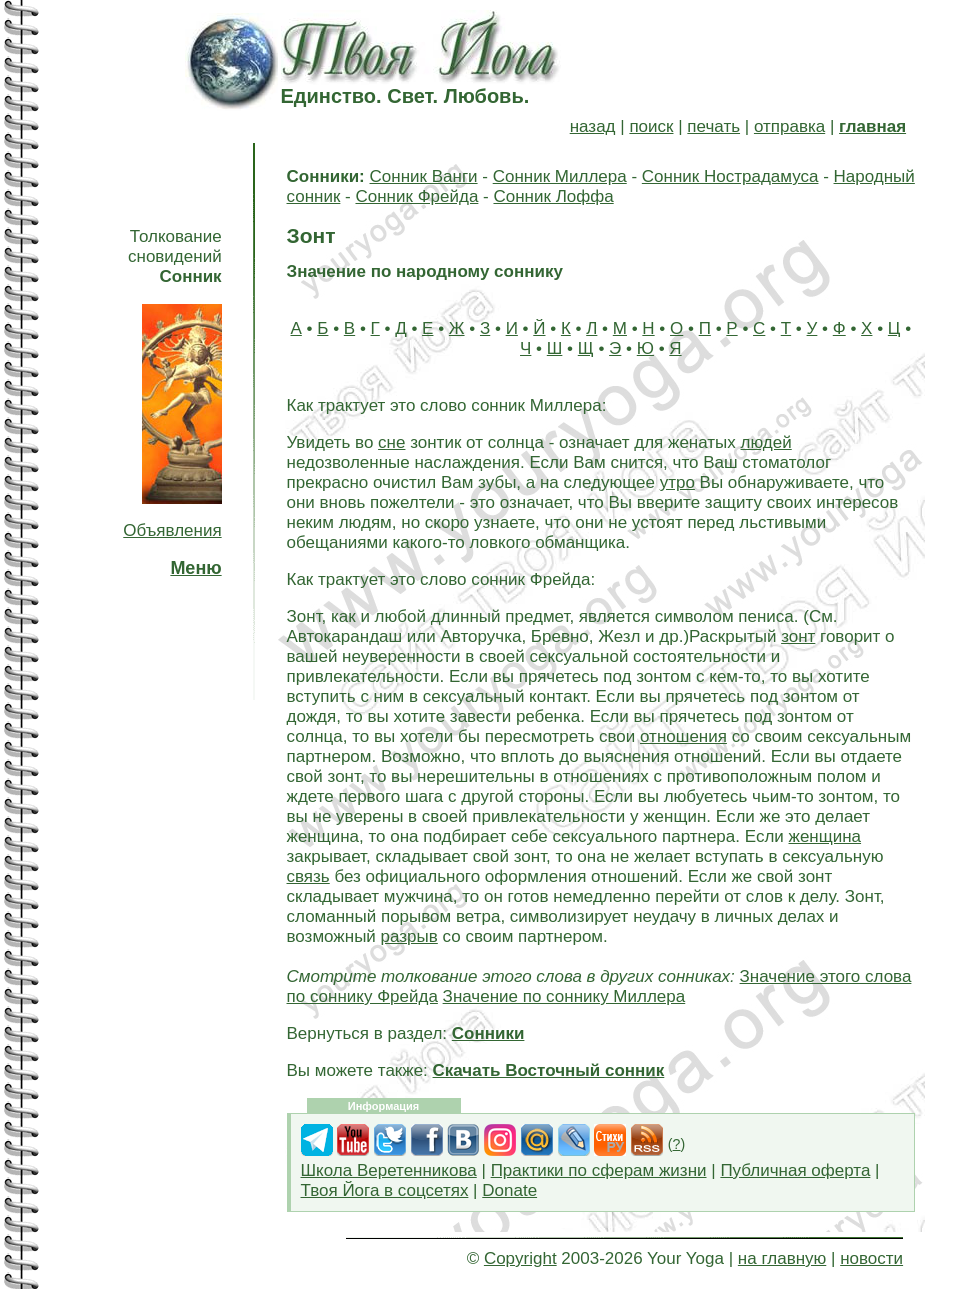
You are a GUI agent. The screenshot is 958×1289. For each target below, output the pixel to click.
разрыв (409, 936)
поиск (651, 126)
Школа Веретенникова (389, 1170)
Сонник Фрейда (416, 196)
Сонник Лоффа (553, 196)
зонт (798, 636)
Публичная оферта (795, 1170)
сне (391, 442)
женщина (825, 836)
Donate (509, 1190)
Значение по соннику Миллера (564, 996)
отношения (683, 736)
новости (871, 1258)
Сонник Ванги (424, 176)
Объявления (172, 530)
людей (766, 442)
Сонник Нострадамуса (730, 176)
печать (713, 126)
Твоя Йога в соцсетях (385, 1190)
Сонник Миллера (560, 176)
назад (593, 126)
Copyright (520, 1258)
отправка (789, 126)
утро (677, 482)
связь (308, 876)
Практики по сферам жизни (599, 1170)
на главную (782, 1258)
